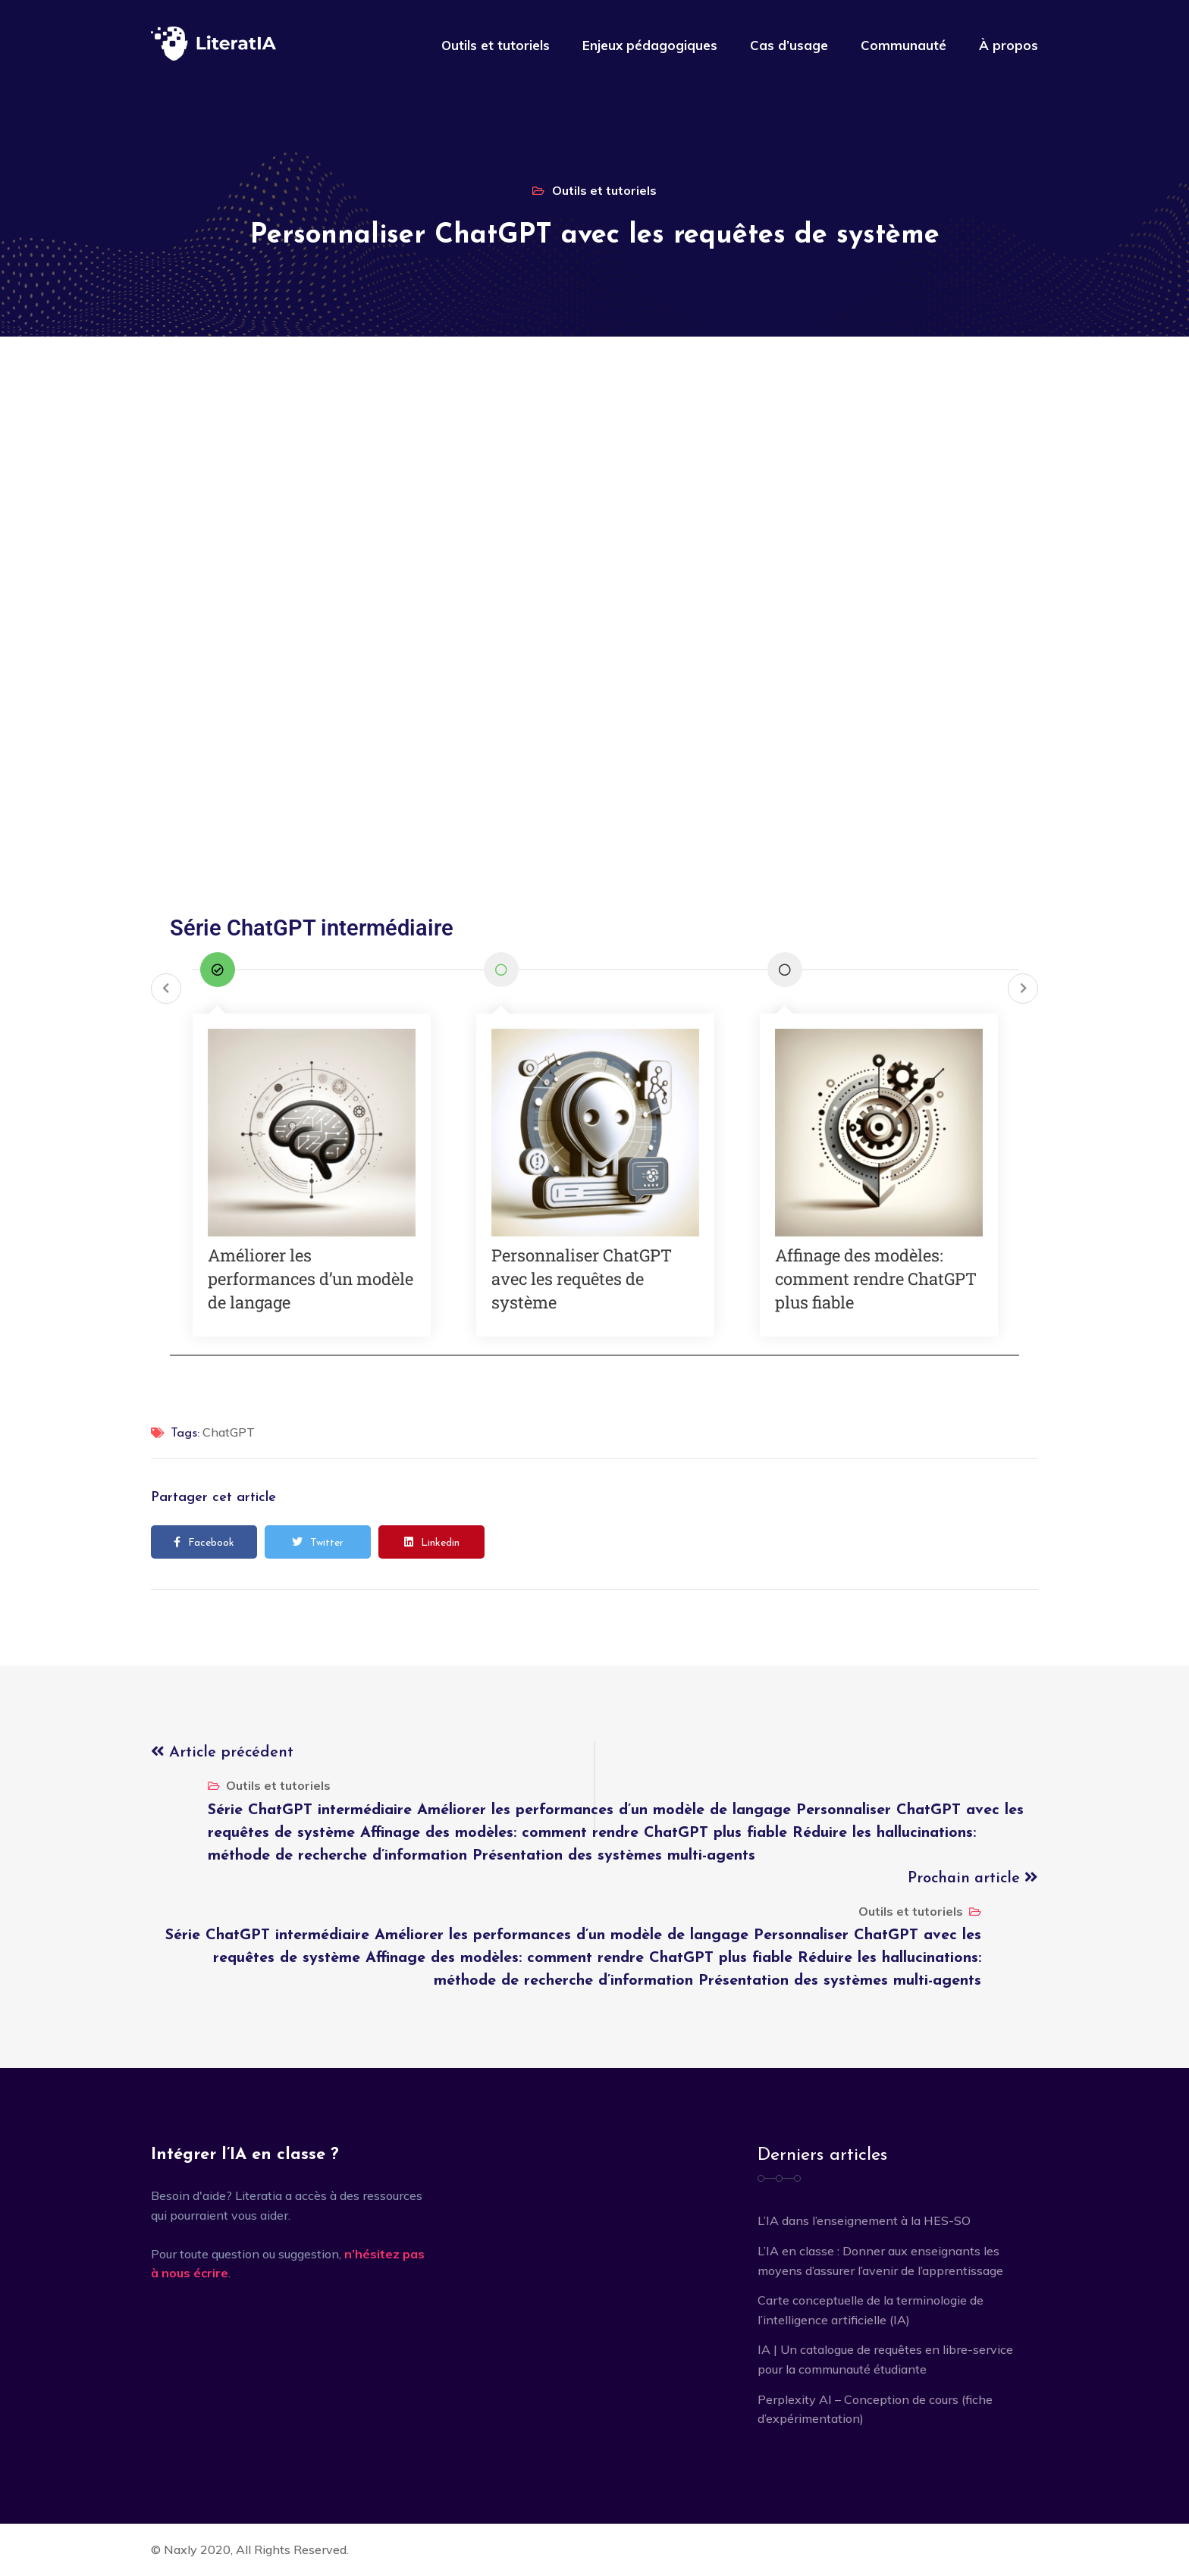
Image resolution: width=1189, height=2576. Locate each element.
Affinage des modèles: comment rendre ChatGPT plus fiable (876, 1278)
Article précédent (222, 1752)
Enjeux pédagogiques (649, 45)
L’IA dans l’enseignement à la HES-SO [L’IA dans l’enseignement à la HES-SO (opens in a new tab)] (864, 2220)
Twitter (318, 1543)
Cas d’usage (789, 45)
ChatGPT (228, 1432)
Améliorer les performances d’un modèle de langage (310, 1278)
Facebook (204, 1543)
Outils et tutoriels (495, 45)
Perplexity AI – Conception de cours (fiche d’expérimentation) (875, 2409)
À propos (1008, 45)
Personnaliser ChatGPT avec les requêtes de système (581, 1278)
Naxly (180, 2549)
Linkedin (432, 1543)
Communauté (903, 45)
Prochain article (973, 1878)
